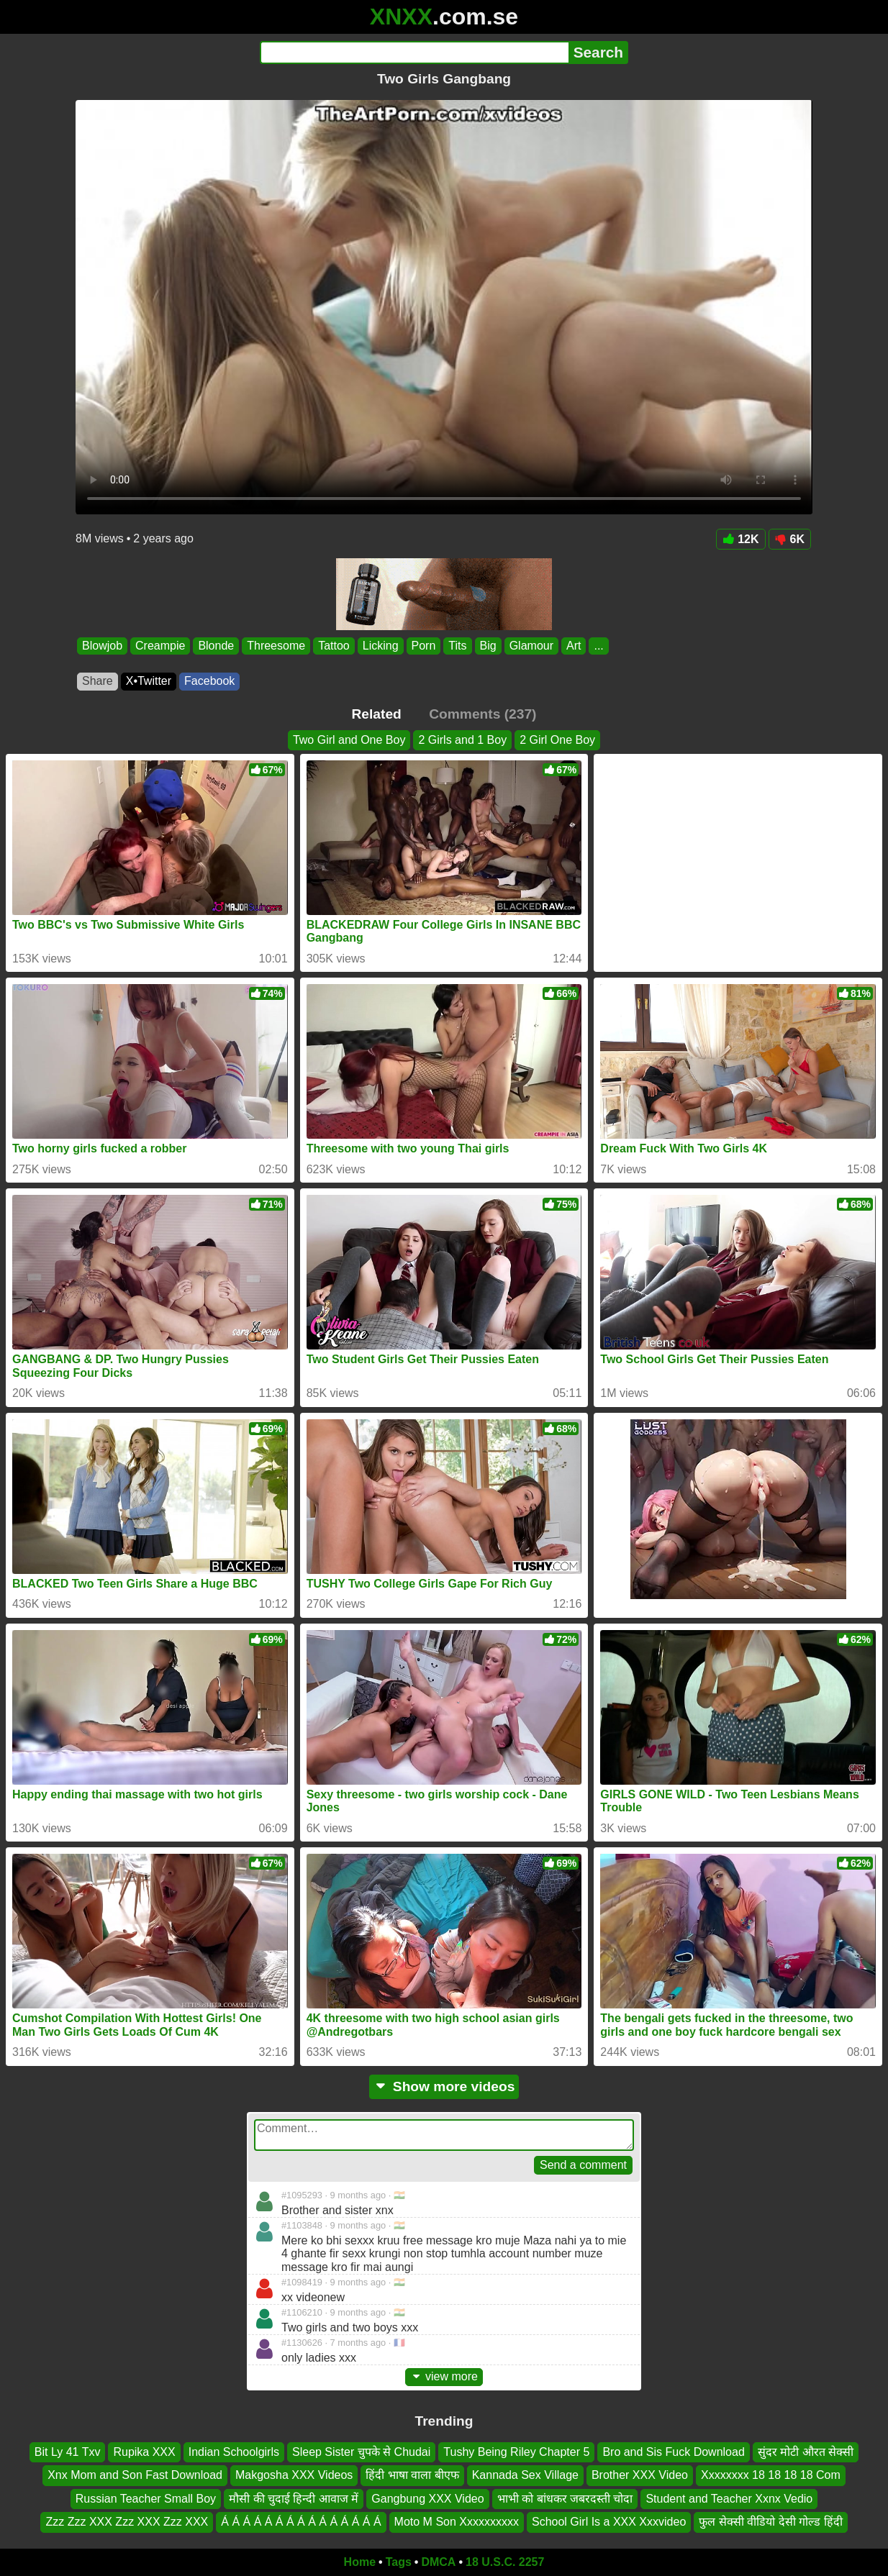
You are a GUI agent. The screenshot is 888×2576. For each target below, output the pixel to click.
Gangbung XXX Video (427, 2499)
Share (97, 681)
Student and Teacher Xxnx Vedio (728, 2499)
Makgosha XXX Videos (294, 2475)
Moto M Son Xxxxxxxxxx (456, 2522)
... (598, 646)
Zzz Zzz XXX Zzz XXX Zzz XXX (126, 2522)
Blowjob (102, 646)
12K (740, 539)
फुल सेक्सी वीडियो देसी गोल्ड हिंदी (770, 2522)
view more (444, 2376)
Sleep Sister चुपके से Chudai (361, 2452)
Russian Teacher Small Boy (146, 2499)
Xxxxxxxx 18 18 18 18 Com (771, 2475)
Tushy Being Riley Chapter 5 (516, 2452)
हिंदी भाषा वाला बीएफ (412, 2475)
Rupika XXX (144, 2452)
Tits (457, 646)
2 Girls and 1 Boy (462, 740)
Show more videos (444, 2086)
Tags (399, 2562)
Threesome (276, 646)
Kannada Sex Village (525, 2475)
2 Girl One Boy (557, 740)
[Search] (414, 52)
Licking (381, 646)
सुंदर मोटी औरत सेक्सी (805, 2452)
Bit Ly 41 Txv (68, 2452)
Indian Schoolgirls (234, 2452)
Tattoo (334, 646)
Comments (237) (482, 714)
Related (377, 714)
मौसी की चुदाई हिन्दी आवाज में (293, 2499)
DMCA (438, 2562)
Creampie (160, 646)
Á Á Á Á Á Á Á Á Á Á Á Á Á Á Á (301, 2522)
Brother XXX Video (640, 2475)
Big (488, 646)
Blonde (216, 646)
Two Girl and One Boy (349, 740)
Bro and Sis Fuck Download (673, 2452)
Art (573, 646)
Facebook (209, 681)
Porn (424, 646)
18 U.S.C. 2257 (505, 2562)
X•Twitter (148, 681)
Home (360, 2562)
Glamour (531, 646)
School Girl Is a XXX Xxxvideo (609, 2522)
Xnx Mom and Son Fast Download (134, 2475)
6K (790, 539)
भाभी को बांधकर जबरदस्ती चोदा (565, 2499)
